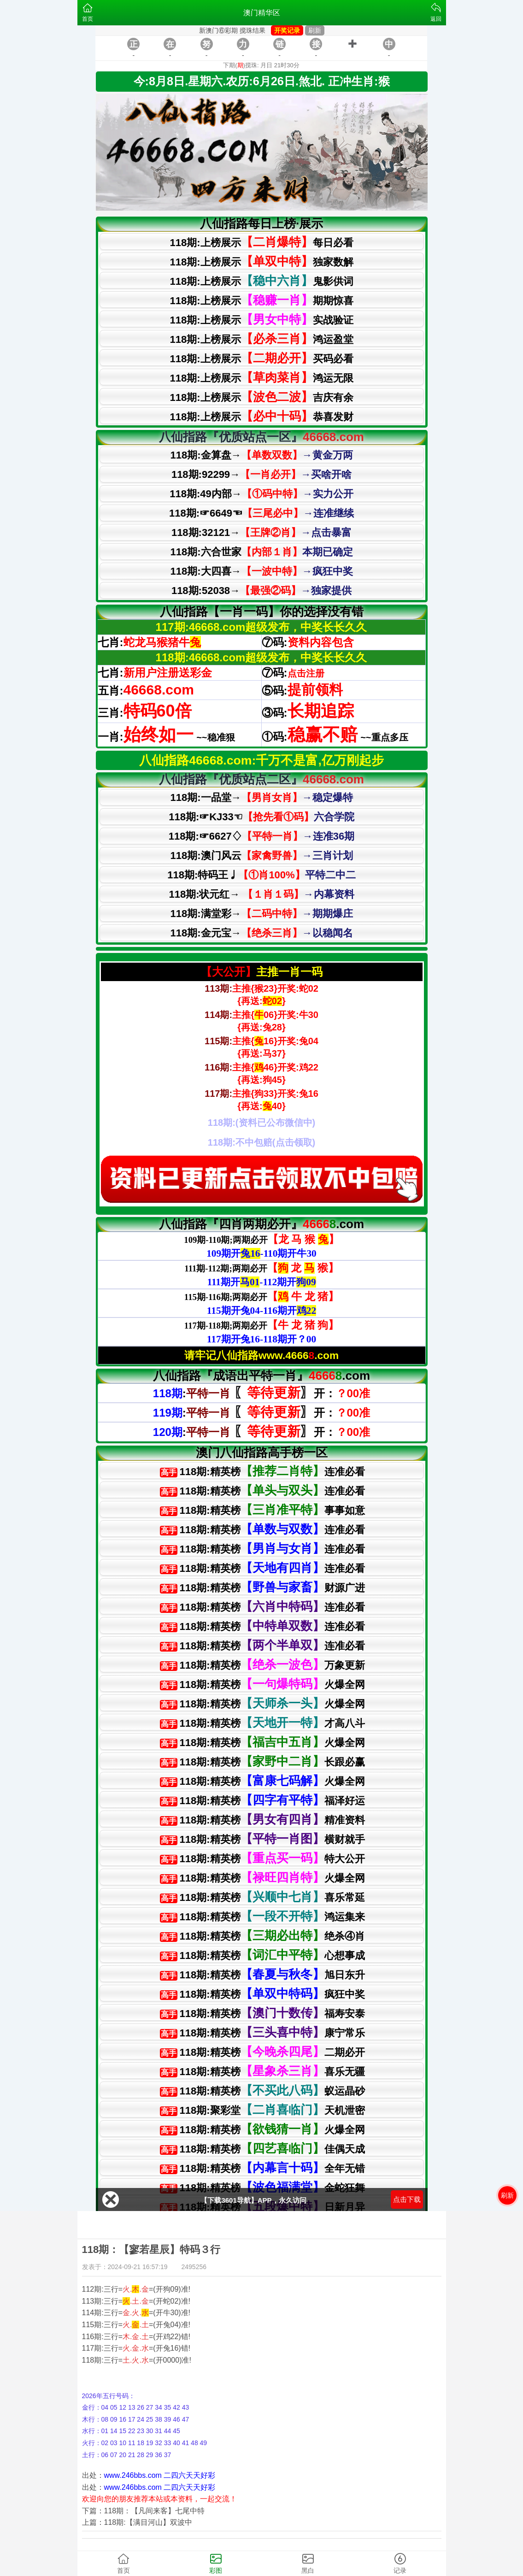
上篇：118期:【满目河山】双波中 (137, 2522)
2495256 (194, 2266)
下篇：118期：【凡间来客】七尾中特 (143, 2511)
